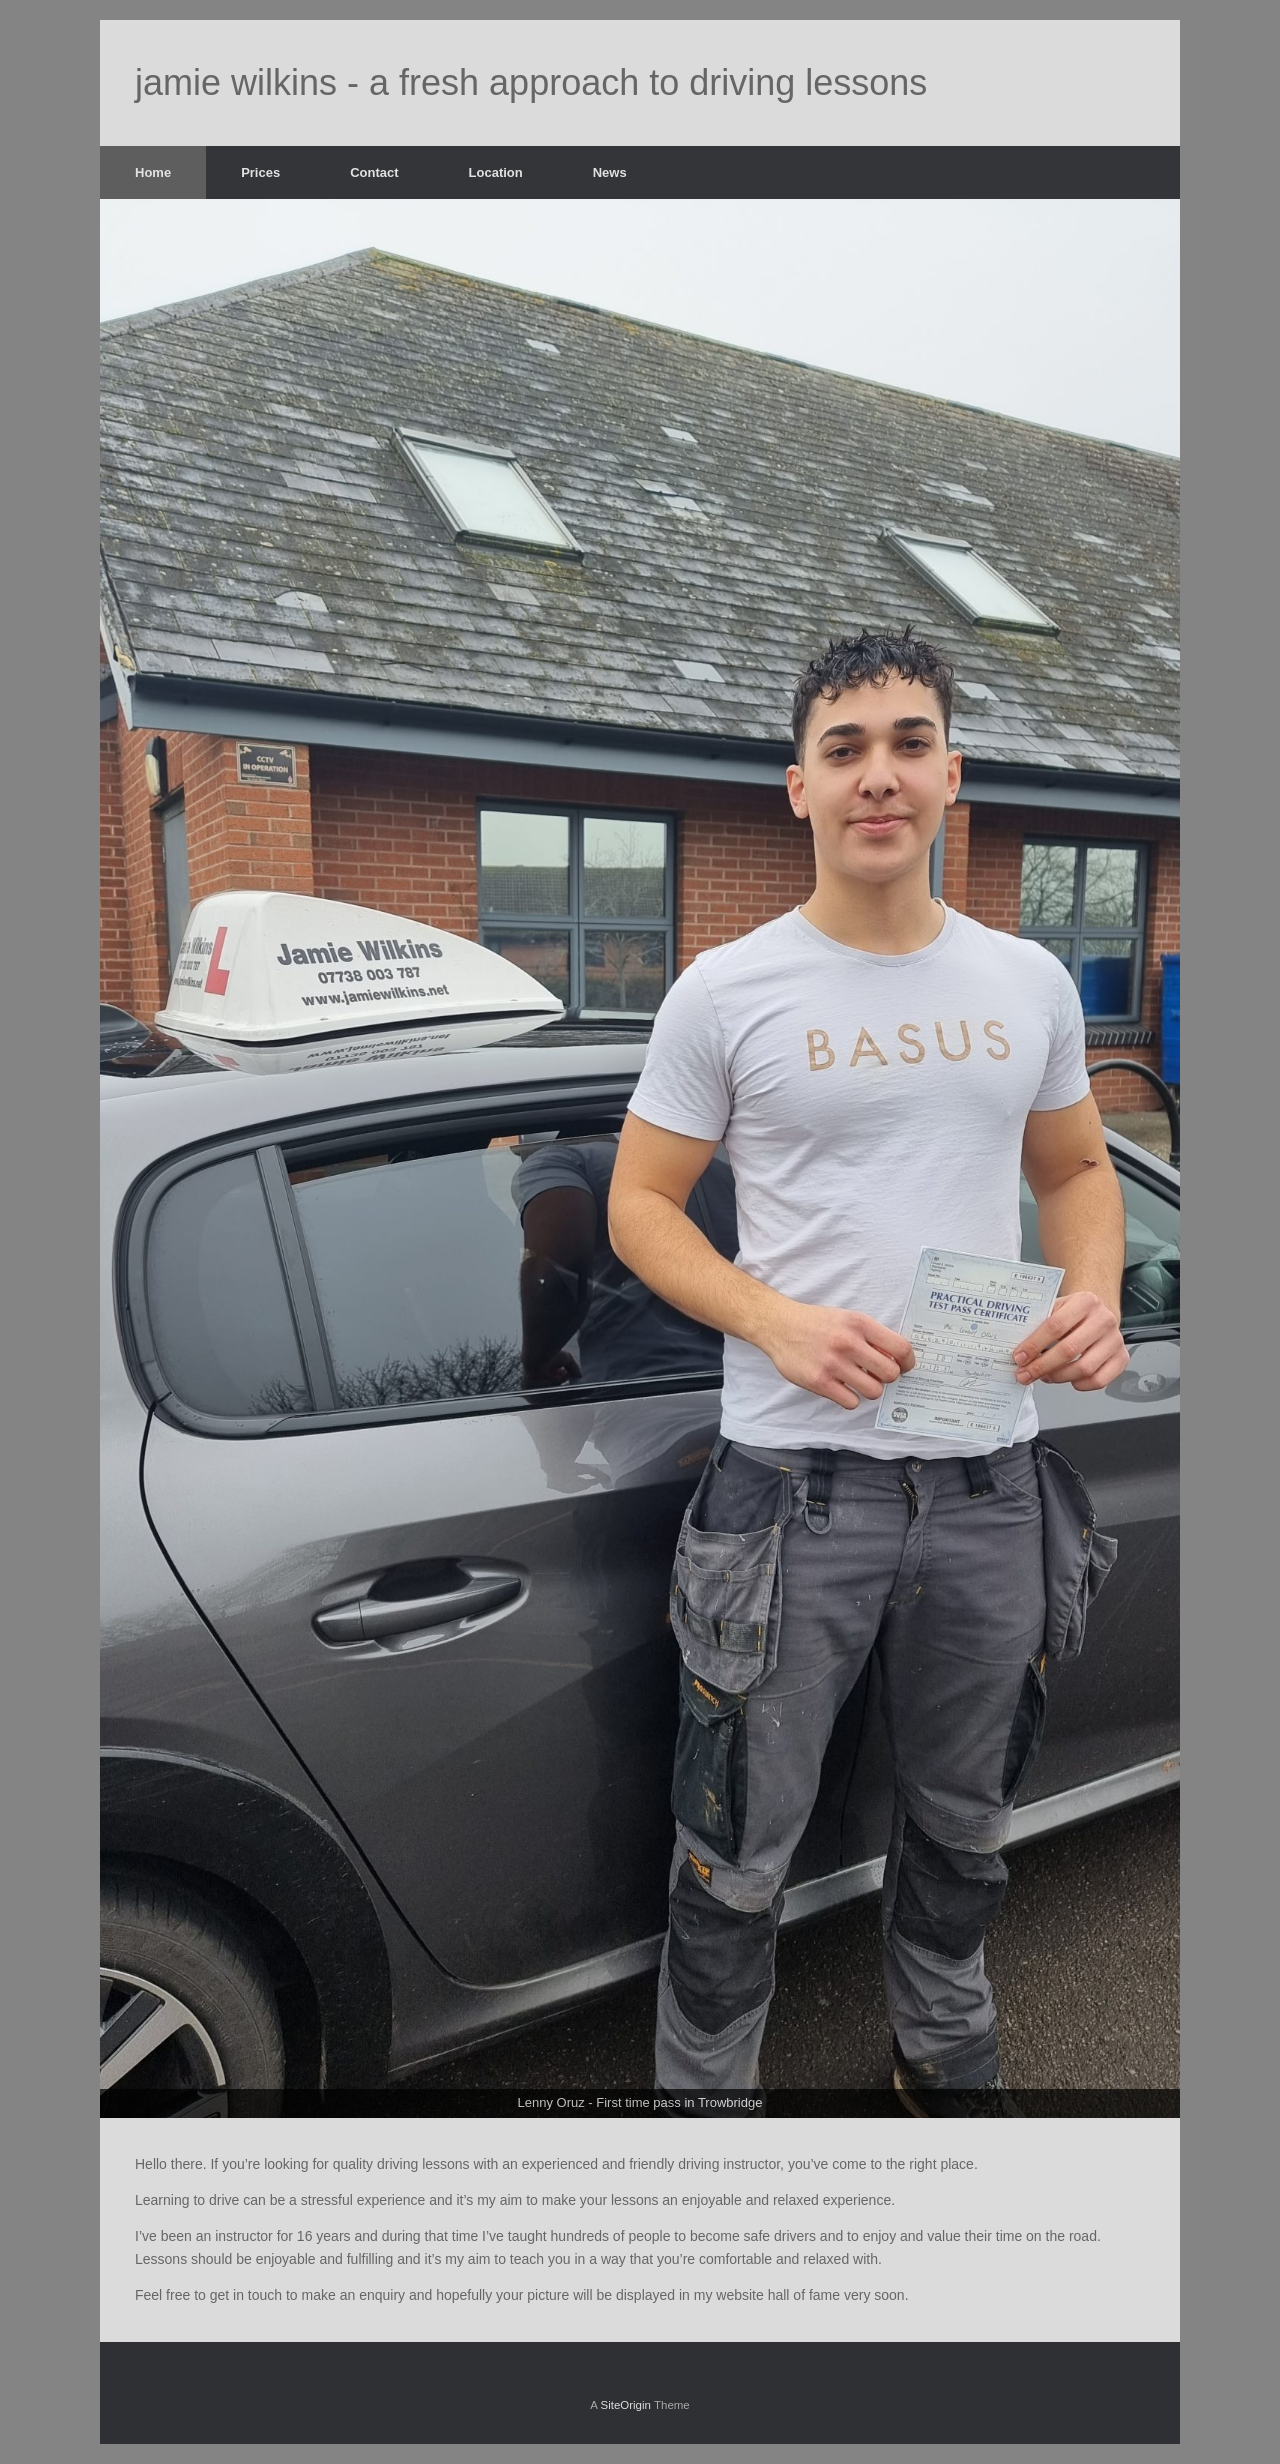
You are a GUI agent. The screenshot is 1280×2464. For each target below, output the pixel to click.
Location (496, 172)
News (610, 172)
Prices (260, 172)
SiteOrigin (625, 2405)
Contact (374, 172)
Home (153, 172)
